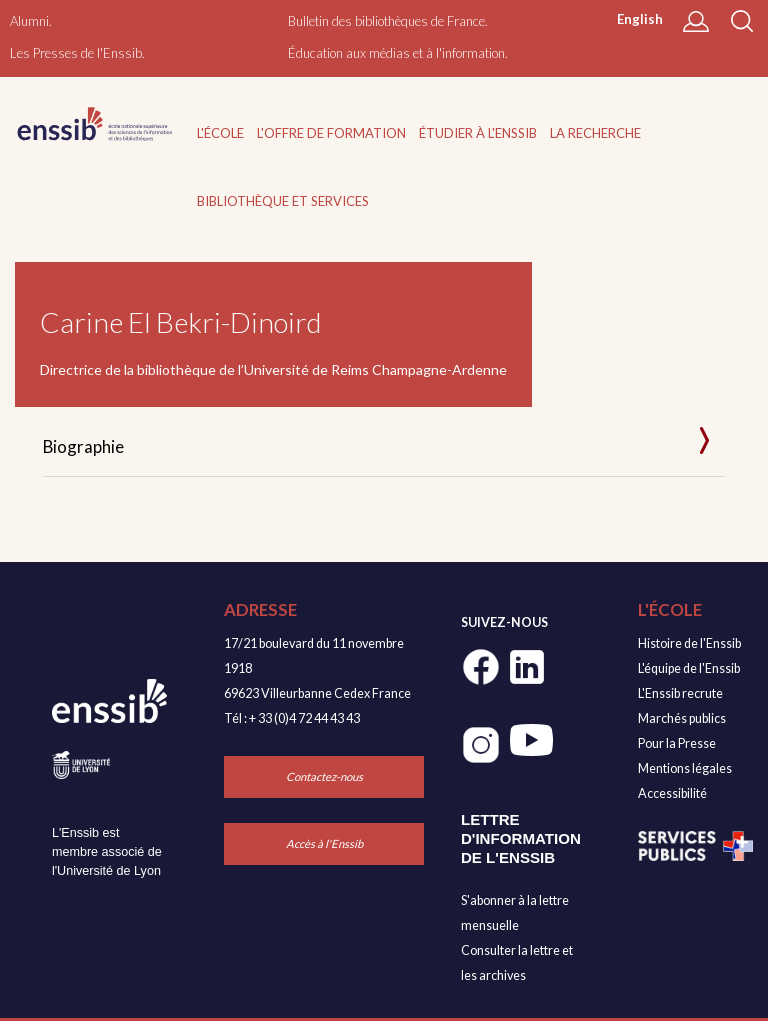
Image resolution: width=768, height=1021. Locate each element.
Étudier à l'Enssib (478, 133)
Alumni (29, 21)
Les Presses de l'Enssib (76, 53)
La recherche (595, 133)
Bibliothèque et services (283, 201)
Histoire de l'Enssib (689, 643)
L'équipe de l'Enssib (689, 668)
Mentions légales (685, 768)
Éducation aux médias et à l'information (396, 53)
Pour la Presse (677, 743)
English (640, 19)
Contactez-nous (324, 776)
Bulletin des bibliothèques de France (386, 21)
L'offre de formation (331, 133)
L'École (220, 133)
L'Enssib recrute (680, 693)
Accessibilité (672, 793)
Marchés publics (682, 718)
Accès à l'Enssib (324, 843)
